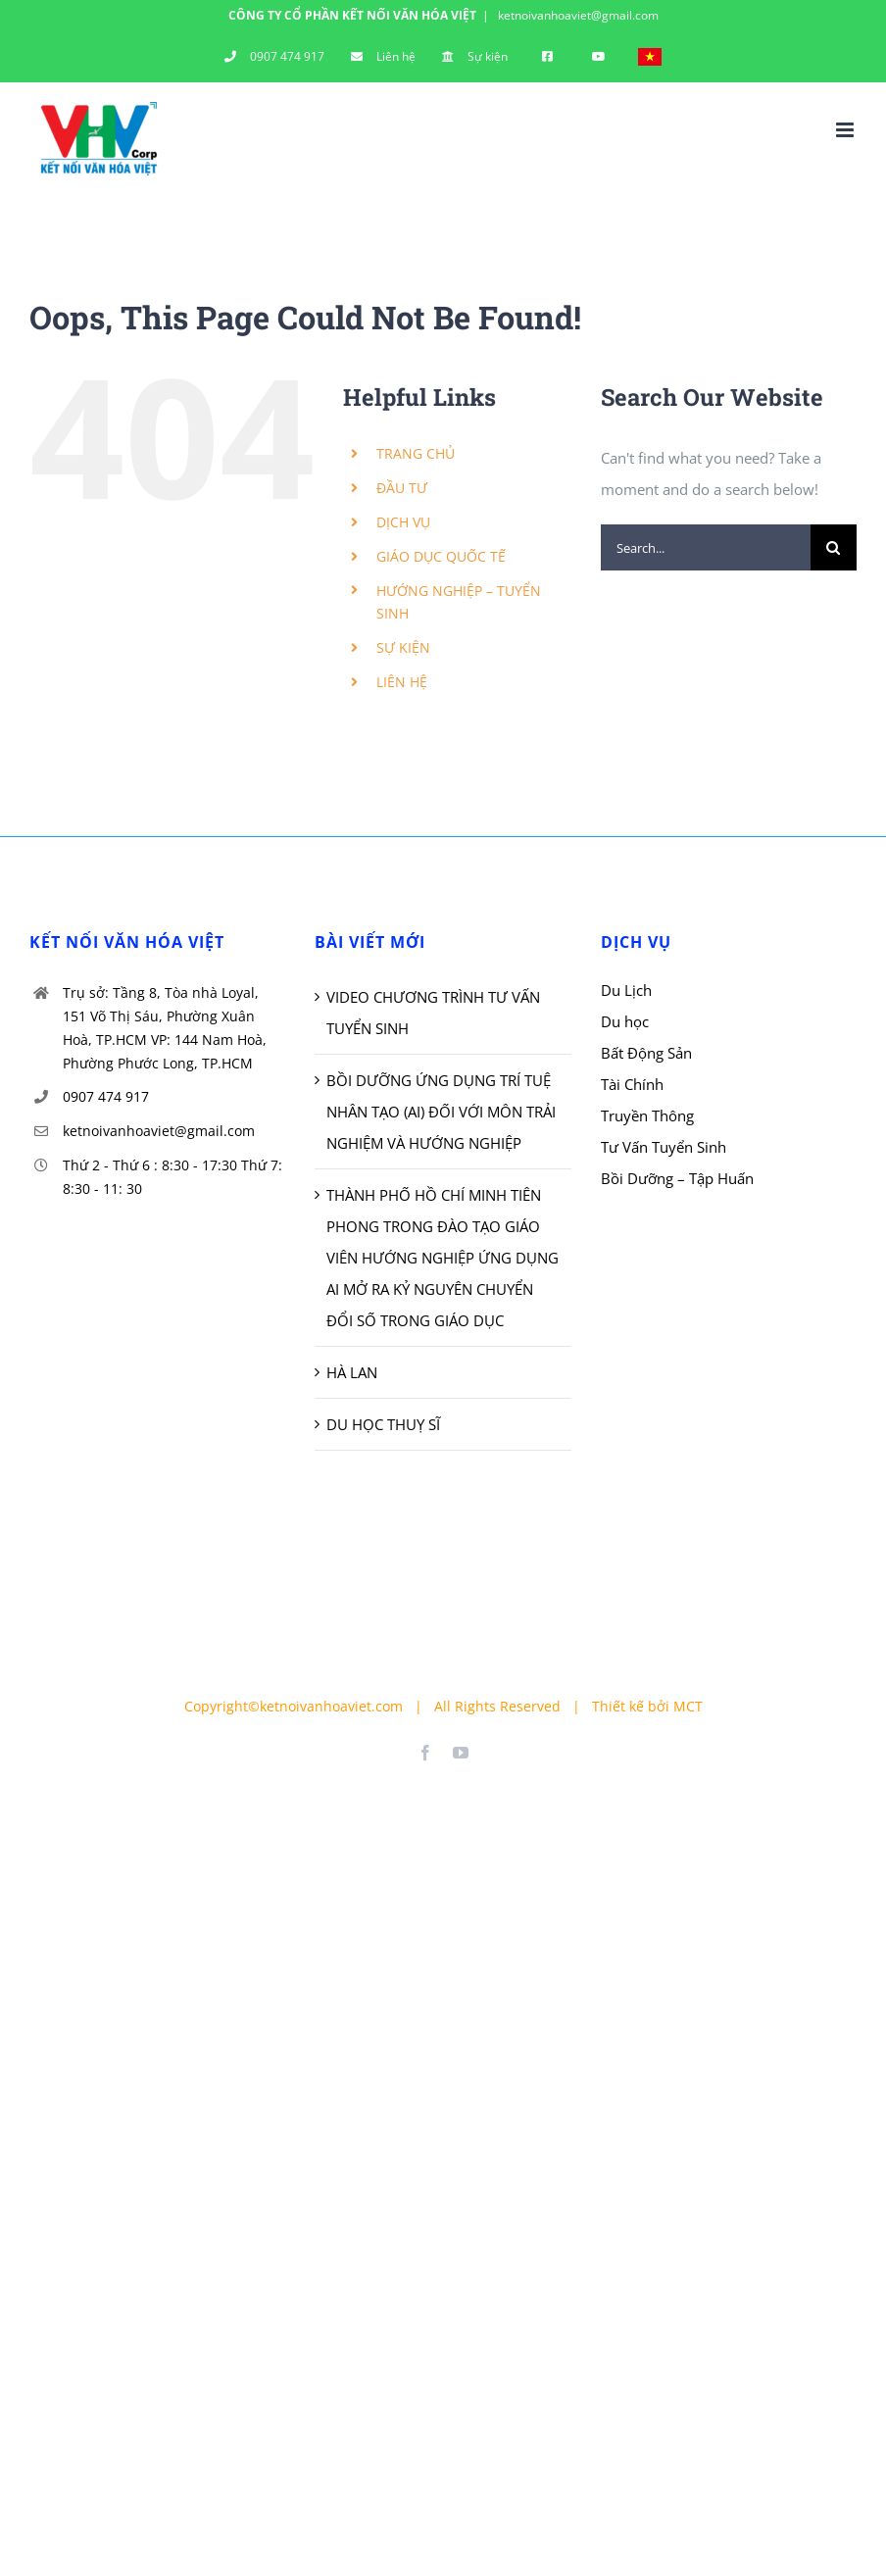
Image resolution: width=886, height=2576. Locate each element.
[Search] (834, 547)
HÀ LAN (351, 1372)
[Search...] (706, 547)
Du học (625, 1021)
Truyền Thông (647, 1115)
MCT (688, 1706)
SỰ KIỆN (403, 647)
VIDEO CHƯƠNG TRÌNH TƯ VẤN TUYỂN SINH (433, 1012)
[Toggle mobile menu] (846, 130)
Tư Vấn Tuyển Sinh (663, 1147)
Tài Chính (632, 1084)
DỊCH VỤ (403, 522)
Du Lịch (626, 990)
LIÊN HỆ (401, 681)
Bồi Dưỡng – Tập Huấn (677, 1178)
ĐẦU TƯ (401, 487)
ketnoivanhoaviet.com (331, 1706)
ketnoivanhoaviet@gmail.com (577, 15)
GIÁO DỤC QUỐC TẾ (441, 556)
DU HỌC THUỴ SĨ (383, 1424)
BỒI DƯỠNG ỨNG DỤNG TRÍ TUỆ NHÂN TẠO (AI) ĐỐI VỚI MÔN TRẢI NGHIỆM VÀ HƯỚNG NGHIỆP (441, 1111)
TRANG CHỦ (415, 453)
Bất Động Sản (646, 1053)
